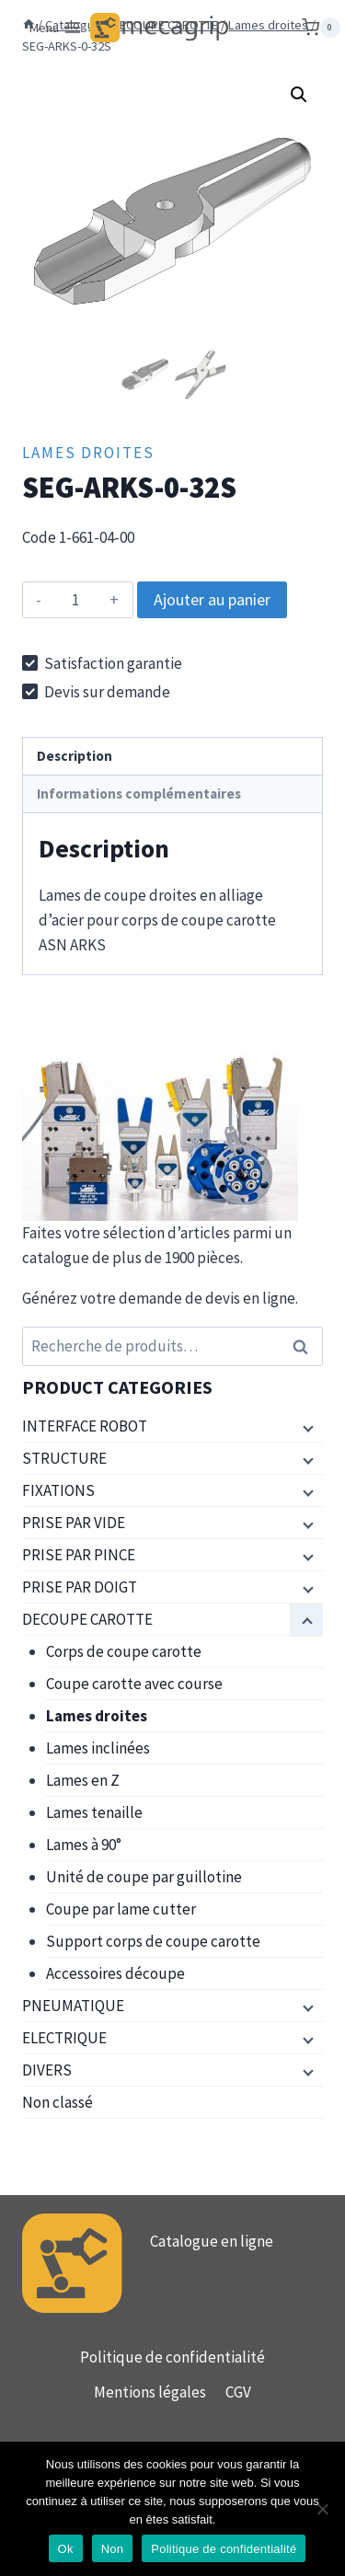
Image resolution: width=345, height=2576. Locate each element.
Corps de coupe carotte (123, 1651)
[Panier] (321, 27)
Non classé (57, 2102)
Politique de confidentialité (172, 2357)
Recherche (305, 1346)
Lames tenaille (94, 1812)
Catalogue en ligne (211, 2241)
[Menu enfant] (306, 1426)
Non (112, 2549)
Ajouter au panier (212, 599)
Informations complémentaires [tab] (139, 793)
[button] (299, 94)
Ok (66, 2549)
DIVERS (47, 2070)
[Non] (322, 2509)
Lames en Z (83, 1780)
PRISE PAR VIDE (73, 1522)
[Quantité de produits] (76, 599)
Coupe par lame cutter (121, 1909)
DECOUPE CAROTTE (87, 1619)
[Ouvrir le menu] (56, 27)
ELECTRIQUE (64, 2038)
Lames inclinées (98, 1748)
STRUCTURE (64, 1458)
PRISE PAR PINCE (78, 1555)
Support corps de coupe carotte (153, 1941)
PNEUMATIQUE (73, 2005)
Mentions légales (150, 2392)
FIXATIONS (58, 1490)
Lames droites (88, 453)
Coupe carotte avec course (134, 1683)
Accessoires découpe (115, 1973)
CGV (238, 2392)
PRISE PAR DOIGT (79, 1587)
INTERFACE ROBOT (84, 1426)
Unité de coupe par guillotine (144, 1877)
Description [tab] (74, 756)
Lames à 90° (83, 1844)
